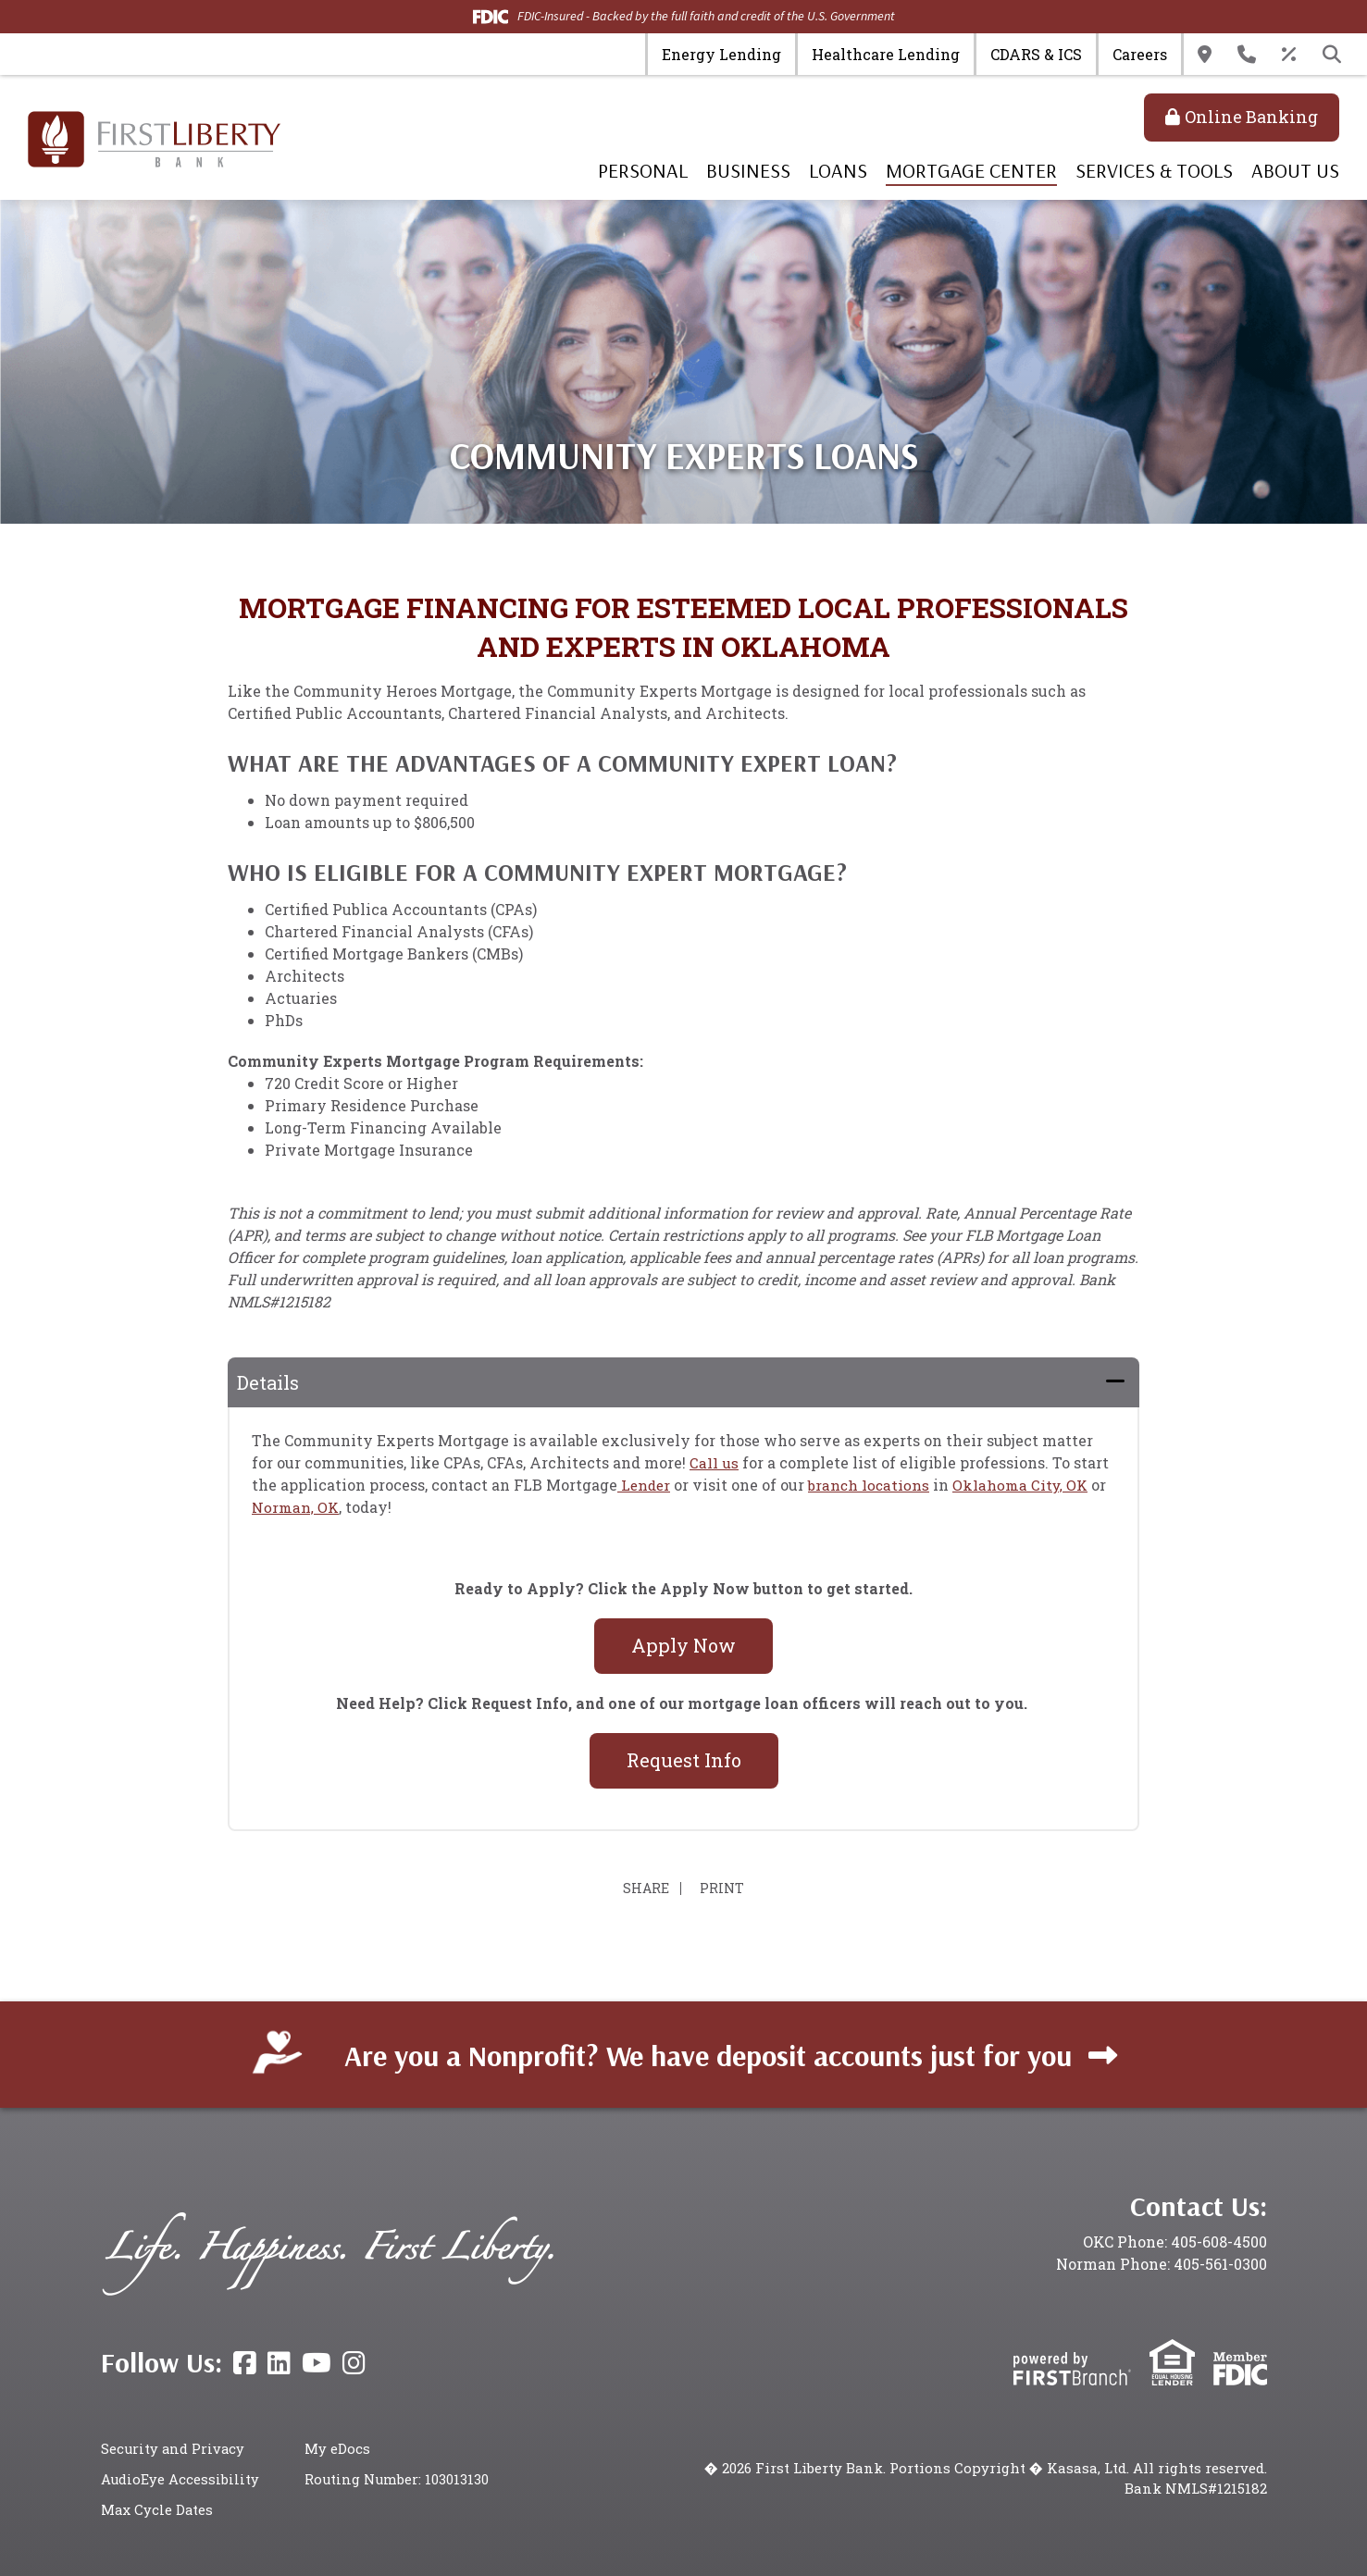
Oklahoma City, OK (1027, 1484)
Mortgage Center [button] (971, 170)
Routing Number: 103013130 (397, 2479)
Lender (645, 1484)
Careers (1139, 54)
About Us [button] (1295, 170)
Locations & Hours (1205, 54)
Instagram (354, 2363)
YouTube (316, 2363)
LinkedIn (279, 2363)
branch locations (873, 1484)
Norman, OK (296, 1507)
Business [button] (748, 170)
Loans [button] (838, 170)
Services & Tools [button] (1154, 170)
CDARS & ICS (1036, 54)
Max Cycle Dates (158, 2508)
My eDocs (337, 2448)
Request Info (684, 1760)
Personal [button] (643, 170)
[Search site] (1332, 54)
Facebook (244, 2363)
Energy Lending (721, 54)
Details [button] (268, 1382)
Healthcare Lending (886, 54)
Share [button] (642, 1888)
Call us (714, 1462)
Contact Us (1246, 54)
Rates (1289, 54)
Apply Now (683, 1645)
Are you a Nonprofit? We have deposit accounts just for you (708, 2053)
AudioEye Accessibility (180, 2479)
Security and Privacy (174, 2448)
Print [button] (725, 1888)
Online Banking (1251, 116)
